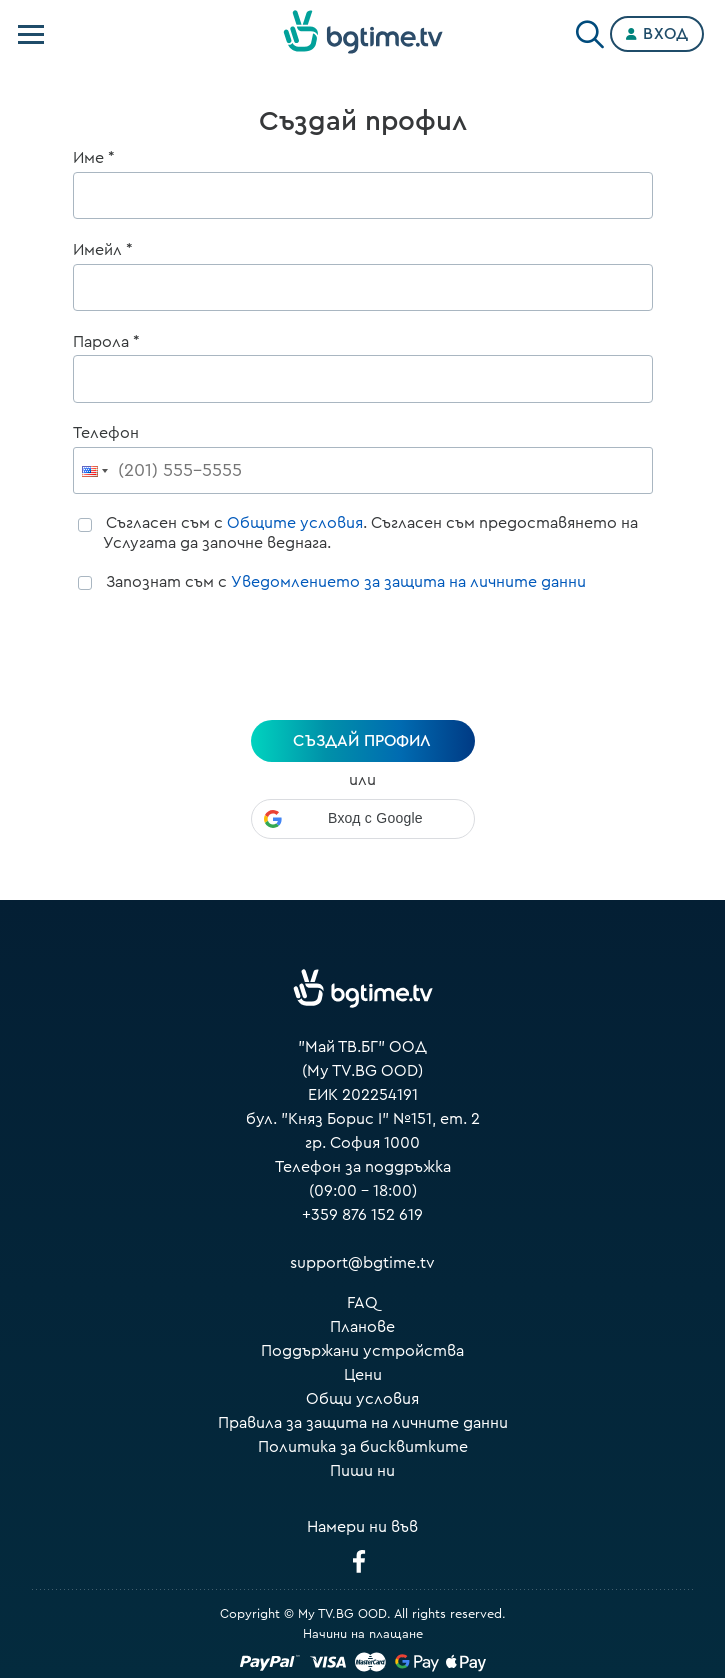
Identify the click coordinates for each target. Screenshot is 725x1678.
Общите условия (295, 523)
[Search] (590, 30)
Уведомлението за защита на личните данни (408, 582)
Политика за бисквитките (363, 1447)
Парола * (106, 342)
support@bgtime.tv (362, 1263)
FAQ (362, 1303)
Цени (363, 1375)
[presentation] (363, 659)
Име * (94, 158)
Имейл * (103, 250)
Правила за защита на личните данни (363, 1423)
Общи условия (362, 1399)
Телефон (106, 433)
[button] (363, 819)
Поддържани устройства (362, 1351)
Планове (362, 1327)
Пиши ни (362, 1471)
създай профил (362, 741)
